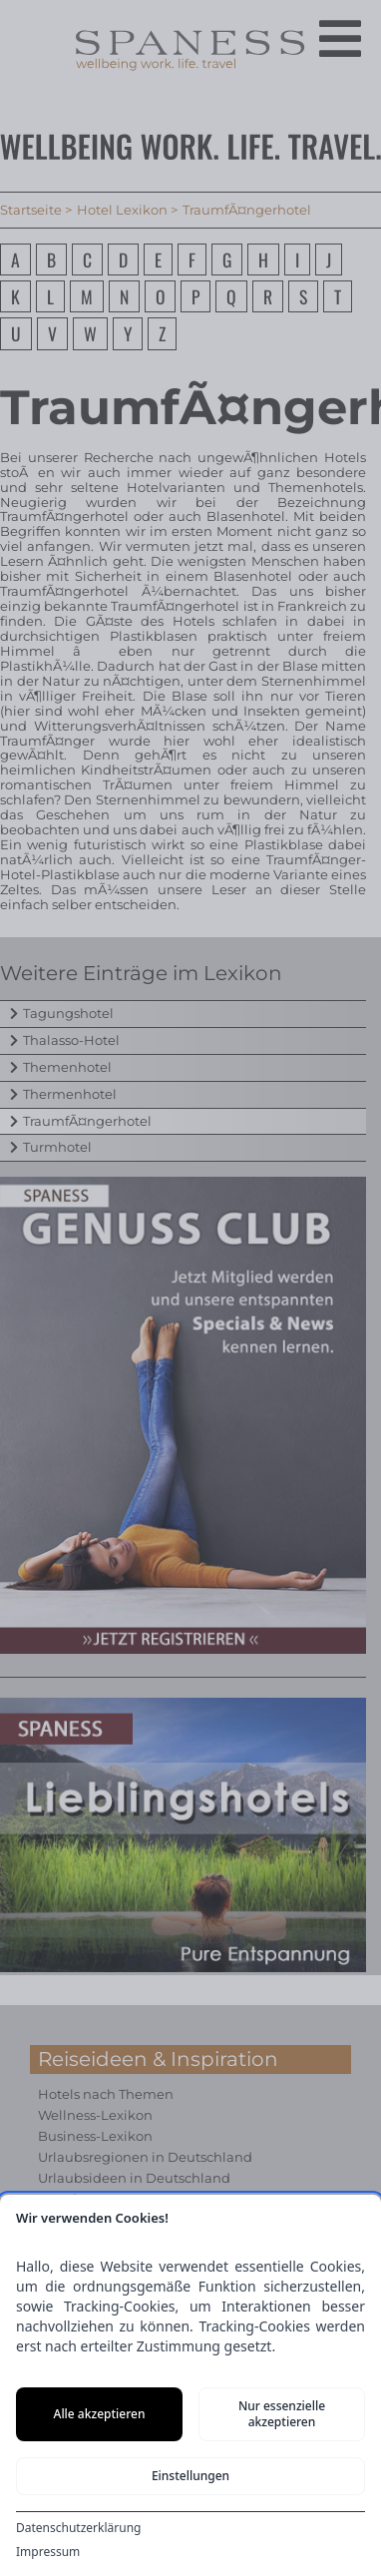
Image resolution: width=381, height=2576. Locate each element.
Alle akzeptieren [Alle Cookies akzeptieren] (100, 2413)
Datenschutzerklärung (78, 2528)
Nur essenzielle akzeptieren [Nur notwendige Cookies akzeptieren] (281, 2413)
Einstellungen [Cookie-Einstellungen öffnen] (190, 2475)
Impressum (48, 2552)
